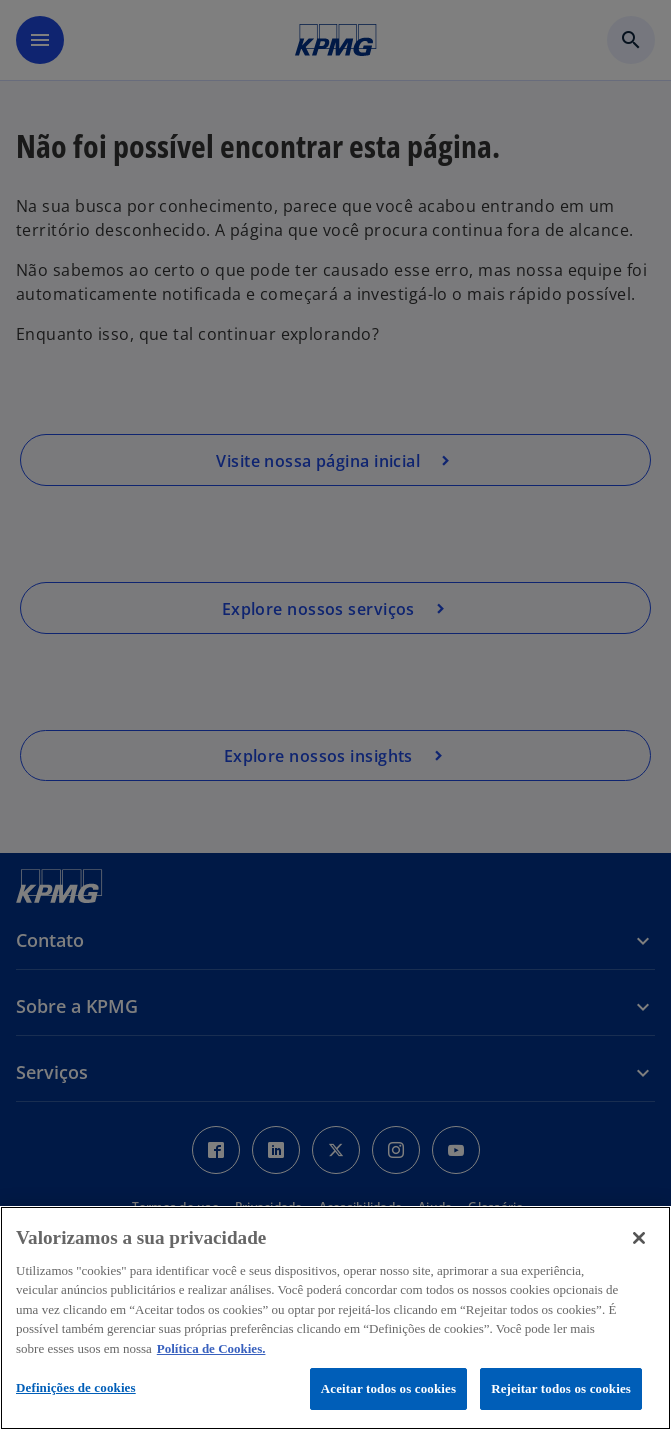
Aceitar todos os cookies (388, 1388)
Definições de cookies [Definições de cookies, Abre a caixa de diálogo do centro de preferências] (76, 1387)
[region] (335, 1318)
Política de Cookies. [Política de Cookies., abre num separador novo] (211, 1348)
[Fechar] (639, 1238)
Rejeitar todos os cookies (561, 1388)
